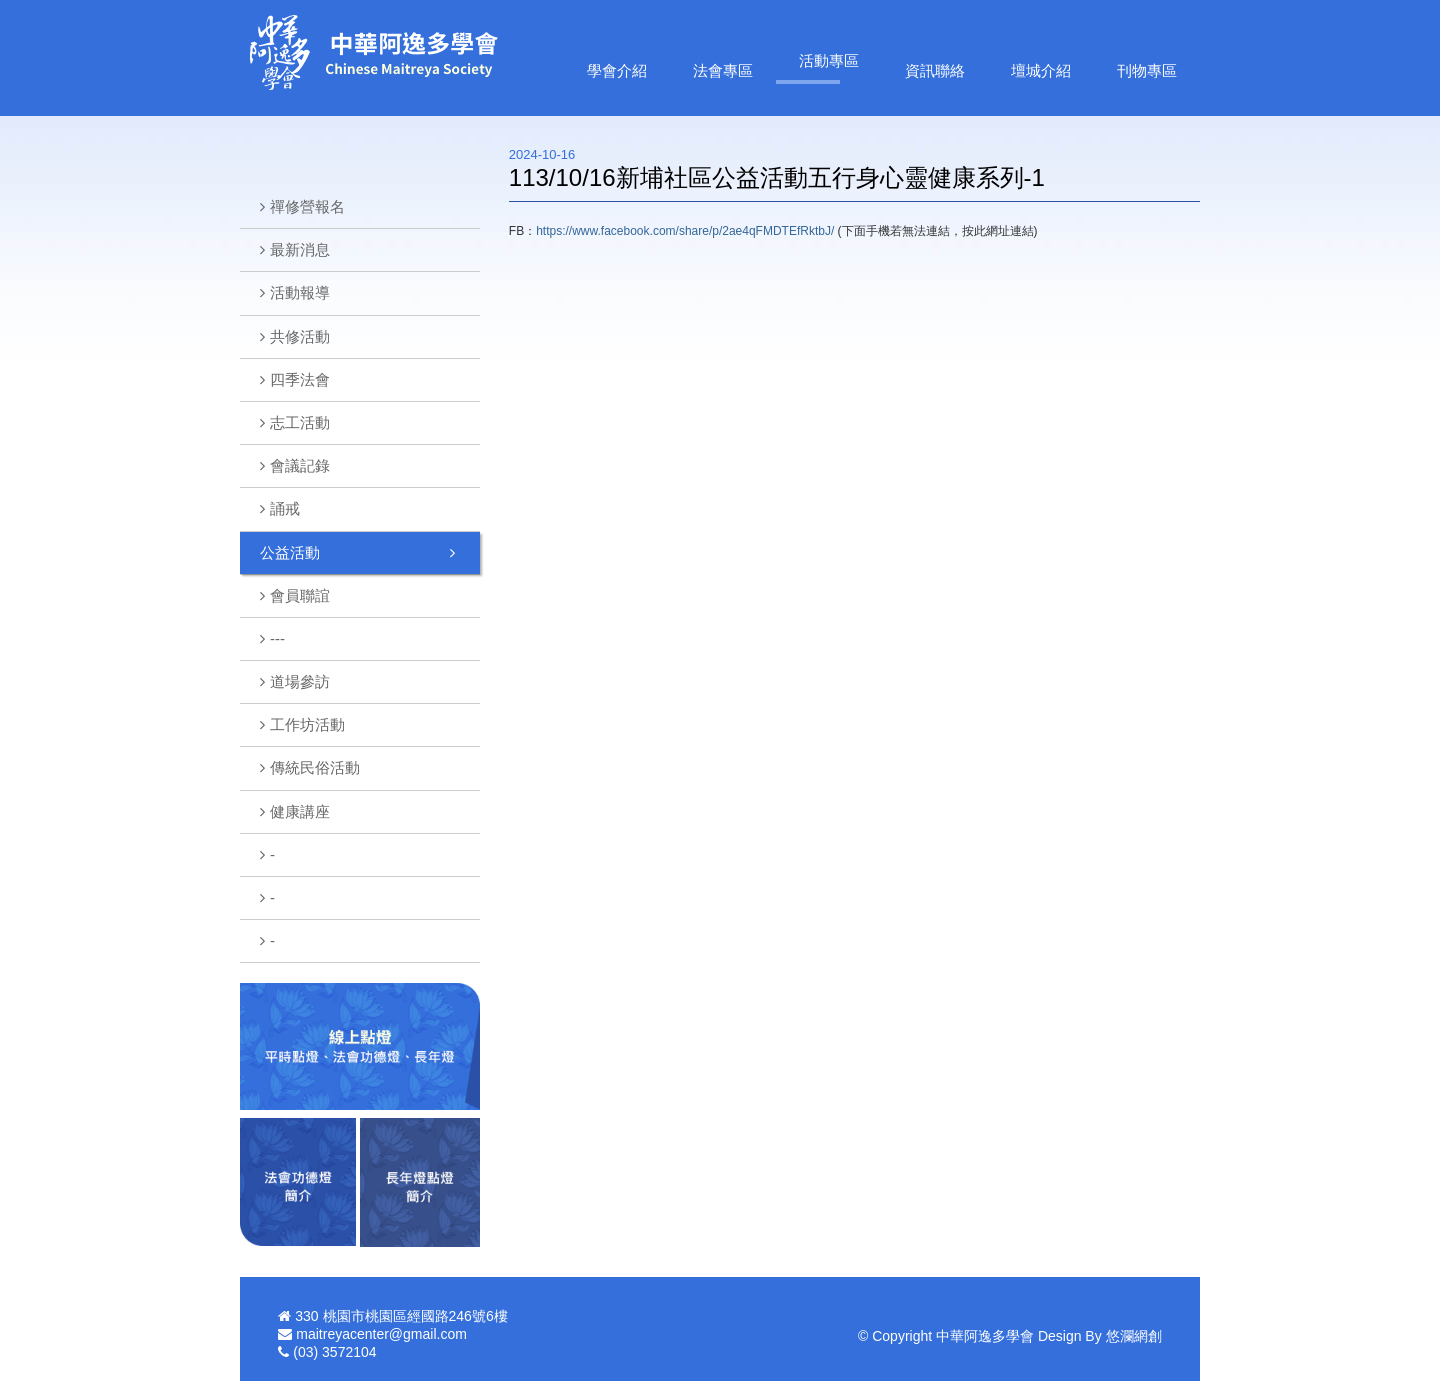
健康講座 (300, 811)
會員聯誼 (300, 595)
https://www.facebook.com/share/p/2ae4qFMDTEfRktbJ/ (685, 231)
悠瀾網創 (1134, 1336)
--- (277, 638)
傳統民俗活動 (315, 767)
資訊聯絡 (935, 70)
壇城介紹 (1041, 70)
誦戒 (285, 508)
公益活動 (290, 552)
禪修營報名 (307, 206)
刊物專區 (1147, 70)
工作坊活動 (307, 724)
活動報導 (300, 292)
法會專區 (723, 70)
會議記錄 (300, 465)
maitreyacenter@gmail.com (381, 1334)
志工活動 (300, 422)
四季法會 (300, 379)
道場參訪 (300, 681)
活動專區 (829, 60)
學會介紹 (617, 70)
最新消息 (300, 249)
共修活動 (300, 336)
